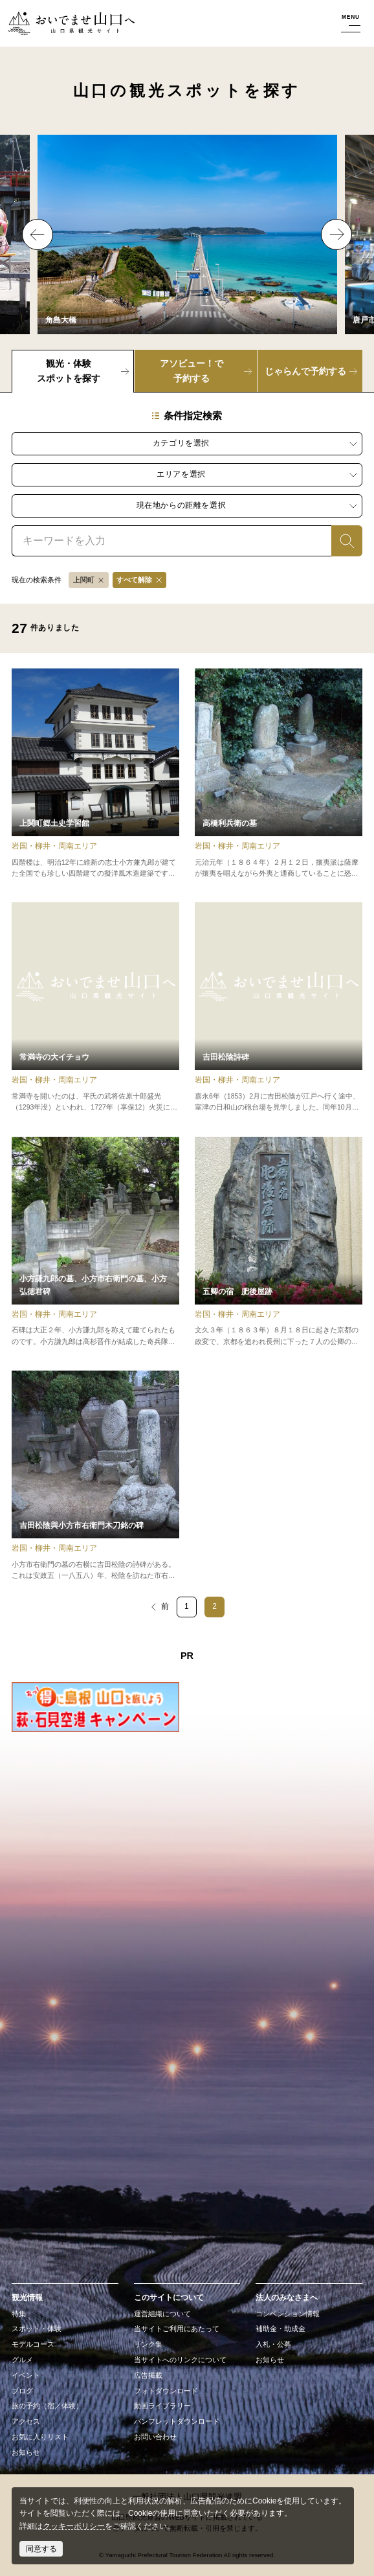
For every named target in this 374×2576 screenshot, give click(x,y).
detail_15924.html (95, 773)
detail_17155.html (278, 773)
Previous (37, 234)
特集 (19, 2314)
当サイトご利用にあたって (176, 2328)
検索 (339, 540)
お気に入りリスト (40, 2437)
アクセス (26, 2421)
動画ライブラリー (162, 2406)
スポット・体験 (36, 2328)
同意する (41, 2548)
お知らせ (26, 2452)
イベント (26, 2375)
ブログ (22, 2391)
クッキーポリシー (74, 2526)
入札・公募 (273, 2344)
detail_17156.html (278, 1007)
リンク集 (148, 2344)
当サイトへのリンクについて (180, 2360)
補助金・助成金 (280, 2328)
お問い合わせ (155, 2437)
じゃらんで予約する (305, 371)
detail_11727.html (95, 1007)
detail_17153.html (95, 1242)
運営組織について (162, 2314)
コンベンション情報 (288, 2314)
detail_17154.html (95, 1476)
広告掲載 (148, 2375)
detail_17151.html (278, 1242)
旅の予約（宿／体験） (47, 2406)
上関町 (83, 580)
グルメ (22, 2360)
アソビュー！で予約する (191, 371)
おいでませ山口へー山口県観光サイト (70, 24)
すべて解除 (134, 580)
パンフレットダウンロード (176, 2421)
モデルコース (33, 2344)
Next (336, 234)
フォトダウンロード (166, 2391)
